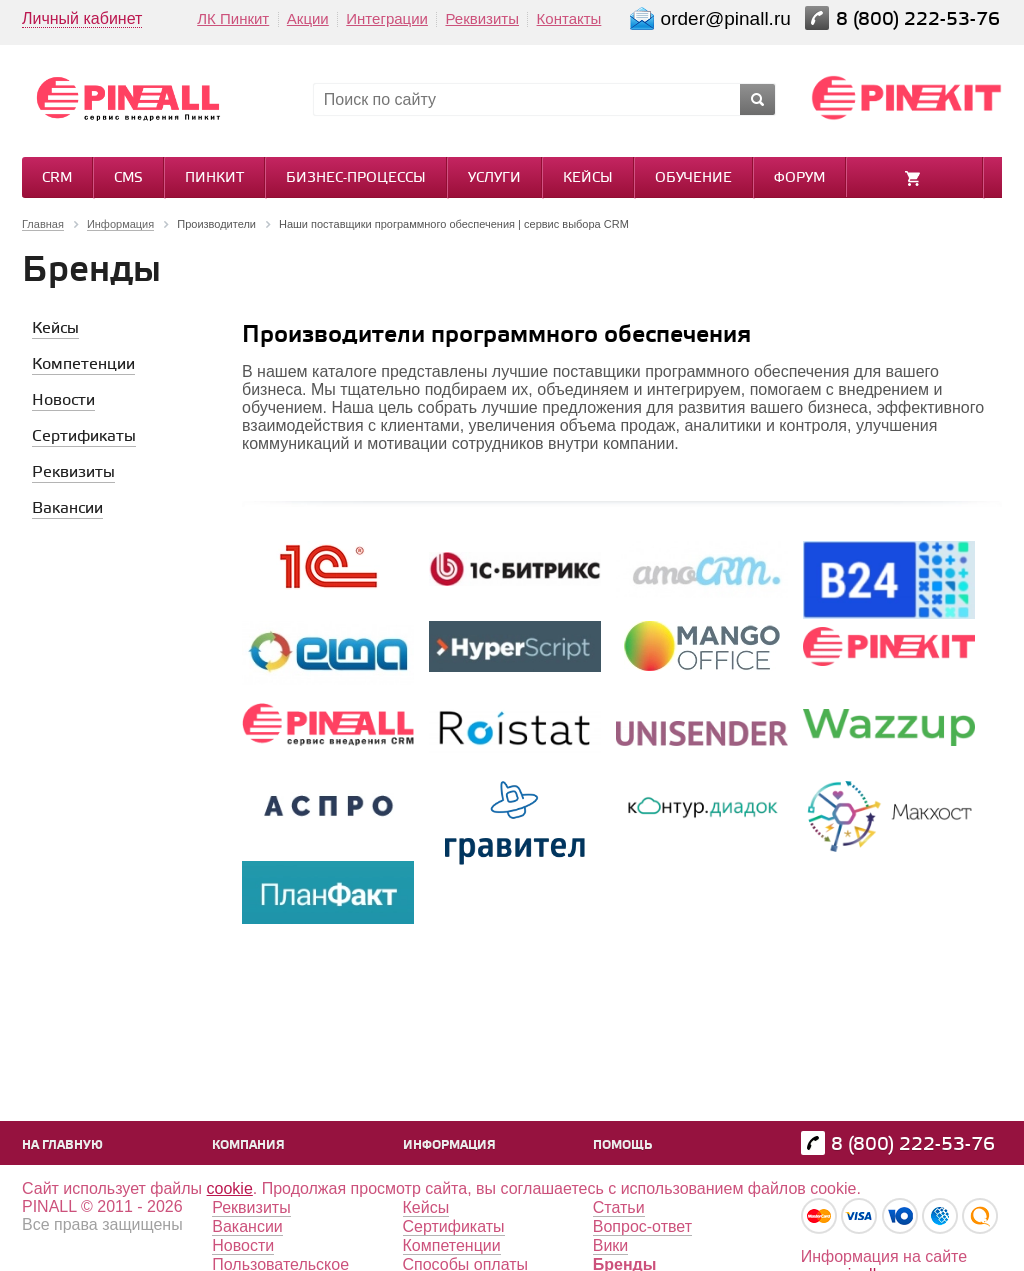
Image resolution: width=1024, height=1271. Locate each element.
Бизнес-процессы (356, 178)
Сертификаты (454, 1226)
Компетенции (452, 1245)
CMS (128, 178)
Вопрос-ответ (642, 1226)
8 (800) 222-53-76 (920, 19)
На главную (62, 1145)
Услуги (494, 178)
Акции (308, 18)
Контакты (569, 18)
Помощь (622, 1145)
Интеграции (387, 18)
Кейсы (588, 178)
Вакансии (247, 1226)
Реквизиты (482, 18)
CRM (57, 178)
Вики (611, 1245)
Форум (799, 178)
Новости (243, 1245)
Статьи (619, 1207)
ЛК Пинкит (233, 18)
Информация (449, 1145)
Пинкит (214, 178)
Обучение (693, 178)
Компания (248, 1145)
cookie (230, 1188)
